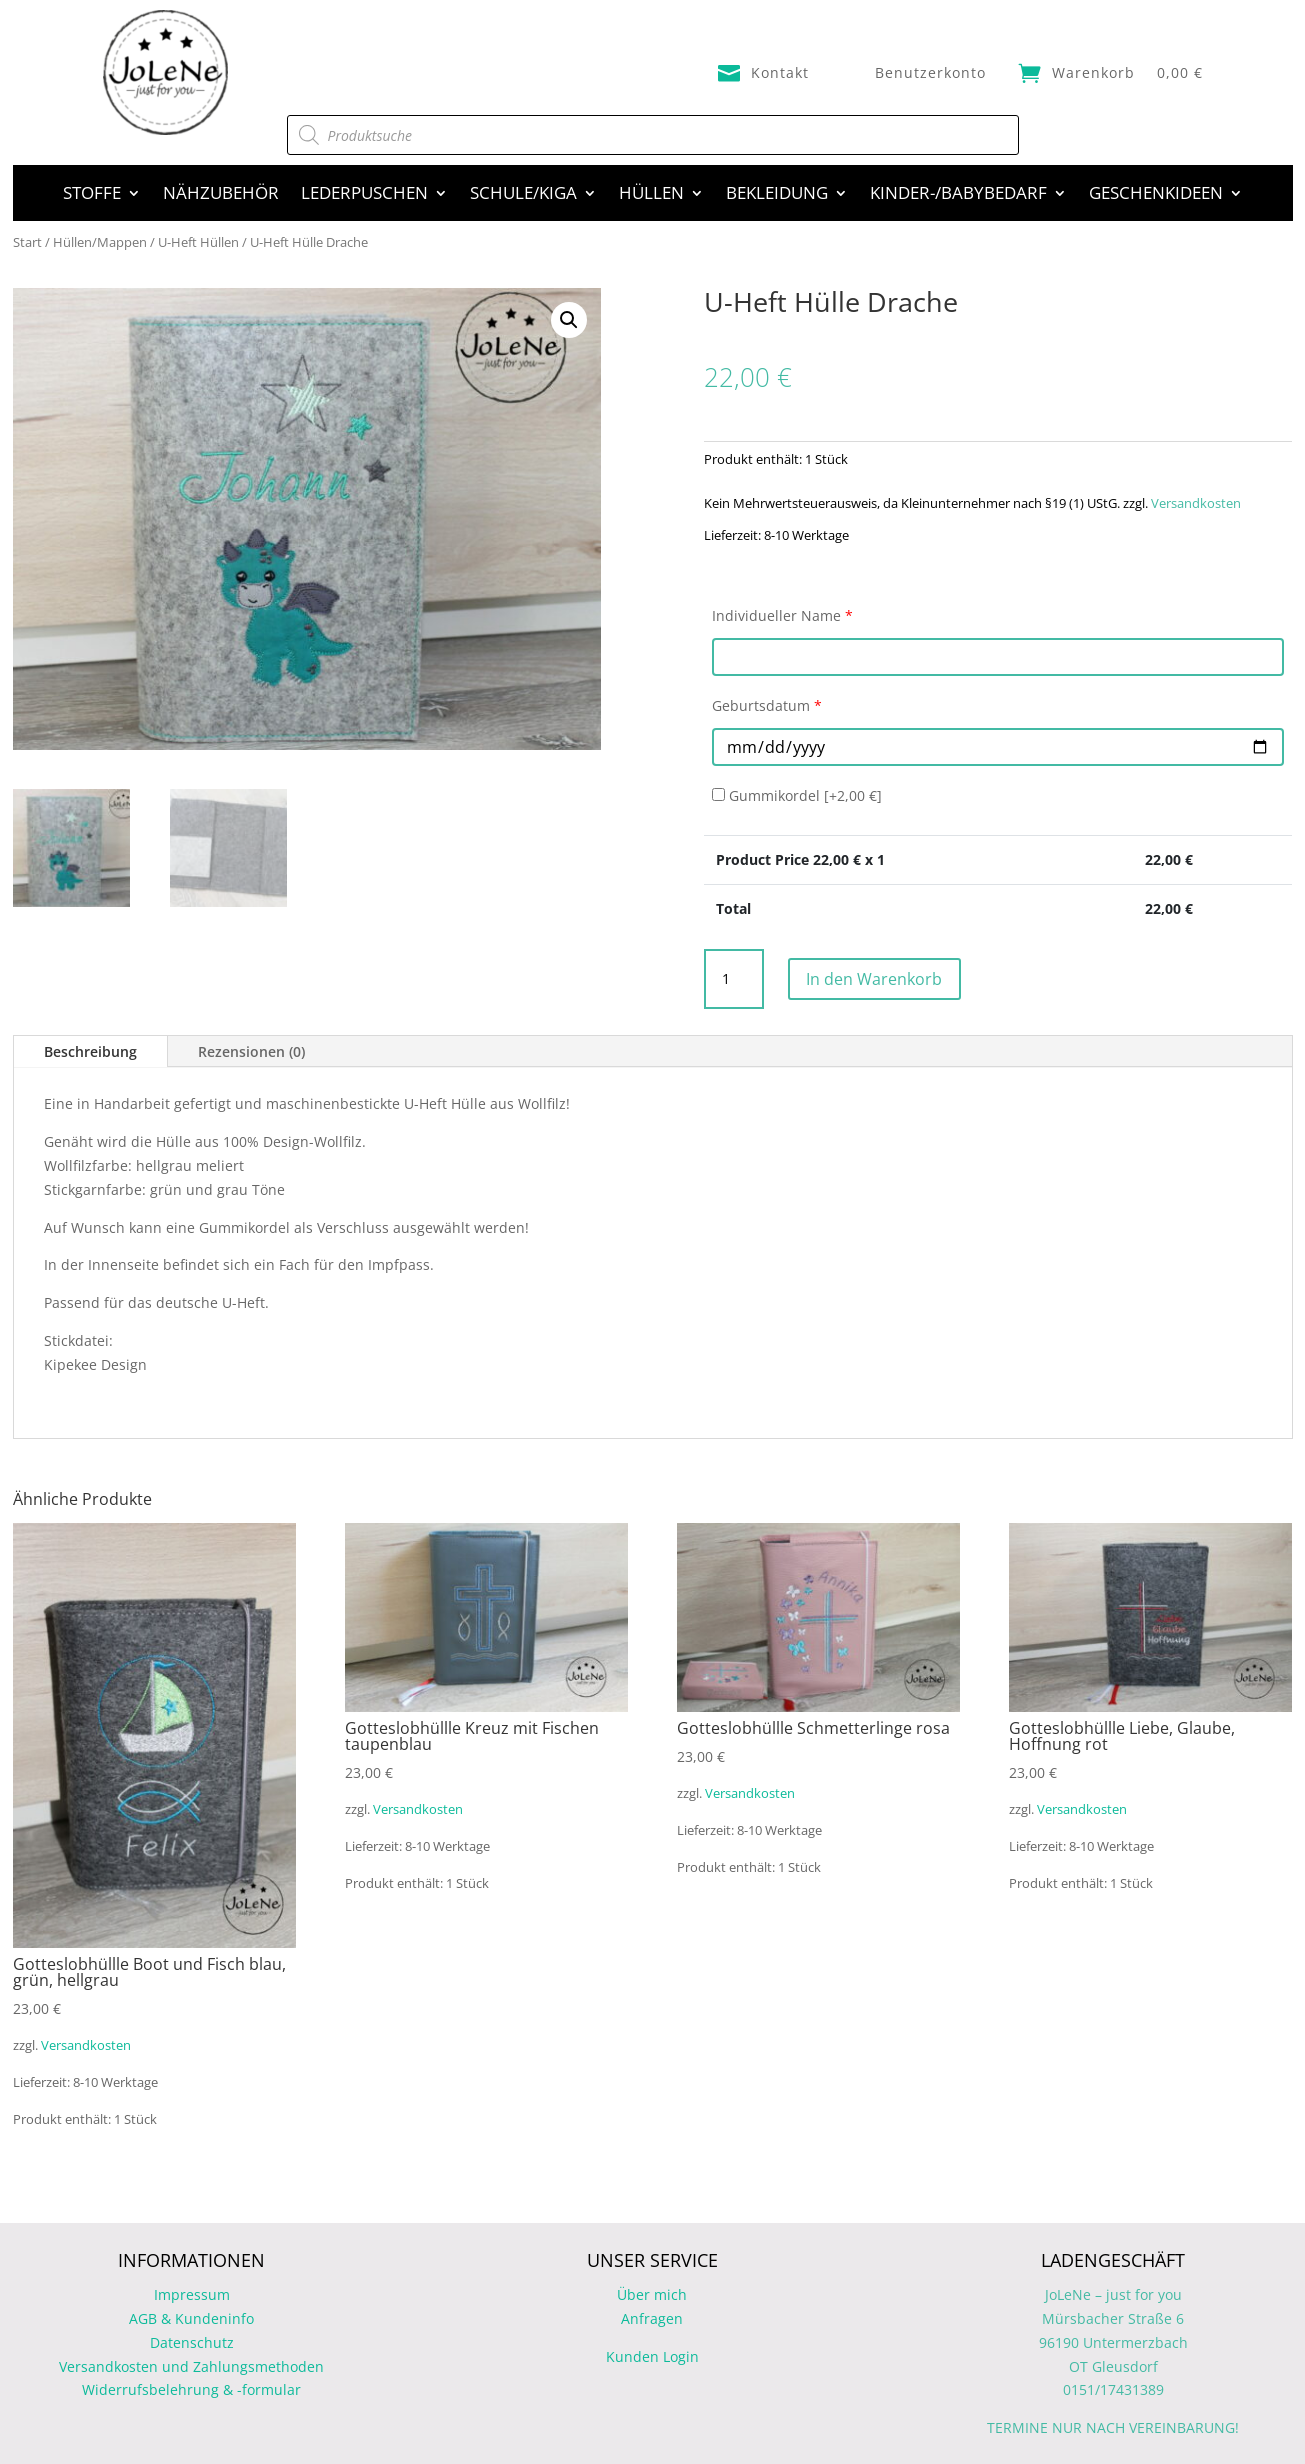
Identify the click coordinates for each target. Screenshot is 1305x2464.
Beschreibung (90, 1051)
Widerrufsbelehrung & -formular (191, 2389)
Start (27, 242)
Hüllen (651, 195)
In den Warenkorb (893, 978)
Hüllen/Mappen (100, 242)
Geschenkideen (1156, 195)
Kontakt (780, 72)
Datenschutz (192, 2342)
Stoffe (92, 195)
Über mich (652, 2294)
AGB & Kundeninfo (191, 2318)
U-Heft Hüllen (198, 242)
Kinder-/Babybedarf (958, 195)
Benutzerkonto (930, 72)
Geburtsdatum (767, 705)
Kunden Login (652, 2356)
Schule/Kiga (523, 195)
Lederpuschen (364, 195)
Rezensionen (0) (251, 1051)
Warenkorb (1093, 72)
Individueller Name (782, 615)
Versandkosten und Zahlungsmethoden (191, 2366)
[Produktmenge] (734, 979)
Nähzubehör (221, 195)
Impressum (192, 2294)
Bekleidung (777, 195)
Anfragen (652, 2318)
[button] (569, 320)
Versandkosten (1196, 503)
